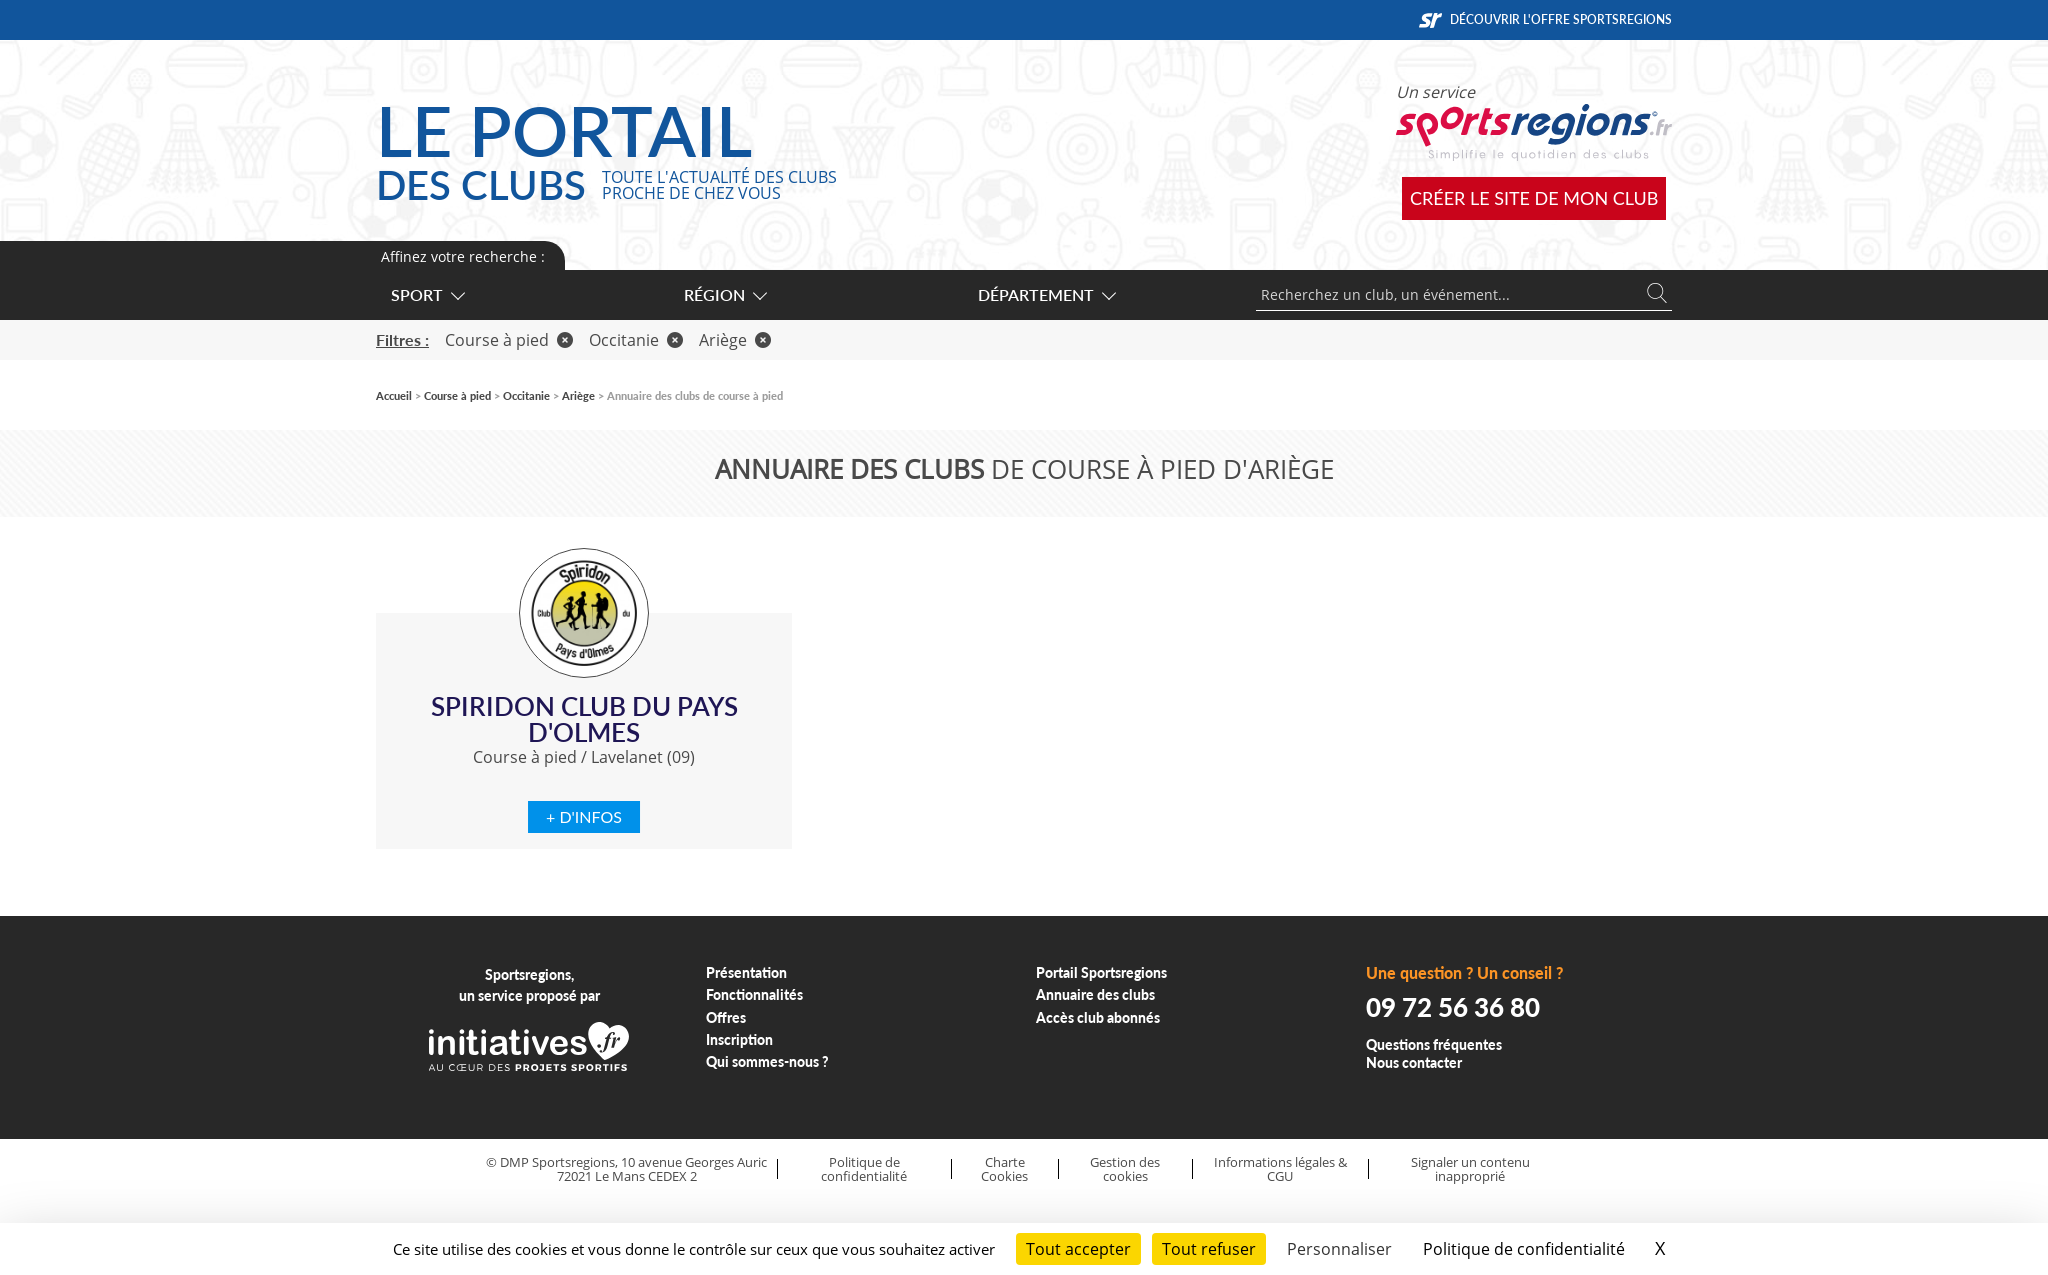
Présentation (746, 972)
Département (1046, 294)
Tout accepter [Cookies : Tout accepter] (1078, 1249)
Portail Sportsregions (1101, 972)
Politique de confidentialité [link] (1524, 1249)
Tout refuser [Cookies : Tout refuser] (1209, 1249)
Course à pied (509, 340)
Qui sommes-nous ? (767, 1061)
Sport (427, 294)
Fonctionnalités (754, 994)
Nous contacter (1414, 1062)
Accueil (394, 395)
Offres (726, 1017)
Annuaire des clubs (1095, 994)
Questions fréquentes (1434, 1044)
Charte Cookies (1004, 1169)
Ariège (735, 340)
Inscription (739, 1039)
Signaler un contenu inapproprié (1470, 1169)
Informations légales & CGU (1280, 1169)
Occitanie (636, 340)
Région (724, 294)
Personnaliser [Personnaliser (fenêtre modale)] (1339, 1249)
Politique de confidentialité (864, 1169)
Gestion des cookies (1125, 1169)
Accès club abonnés (1098, 1017)
